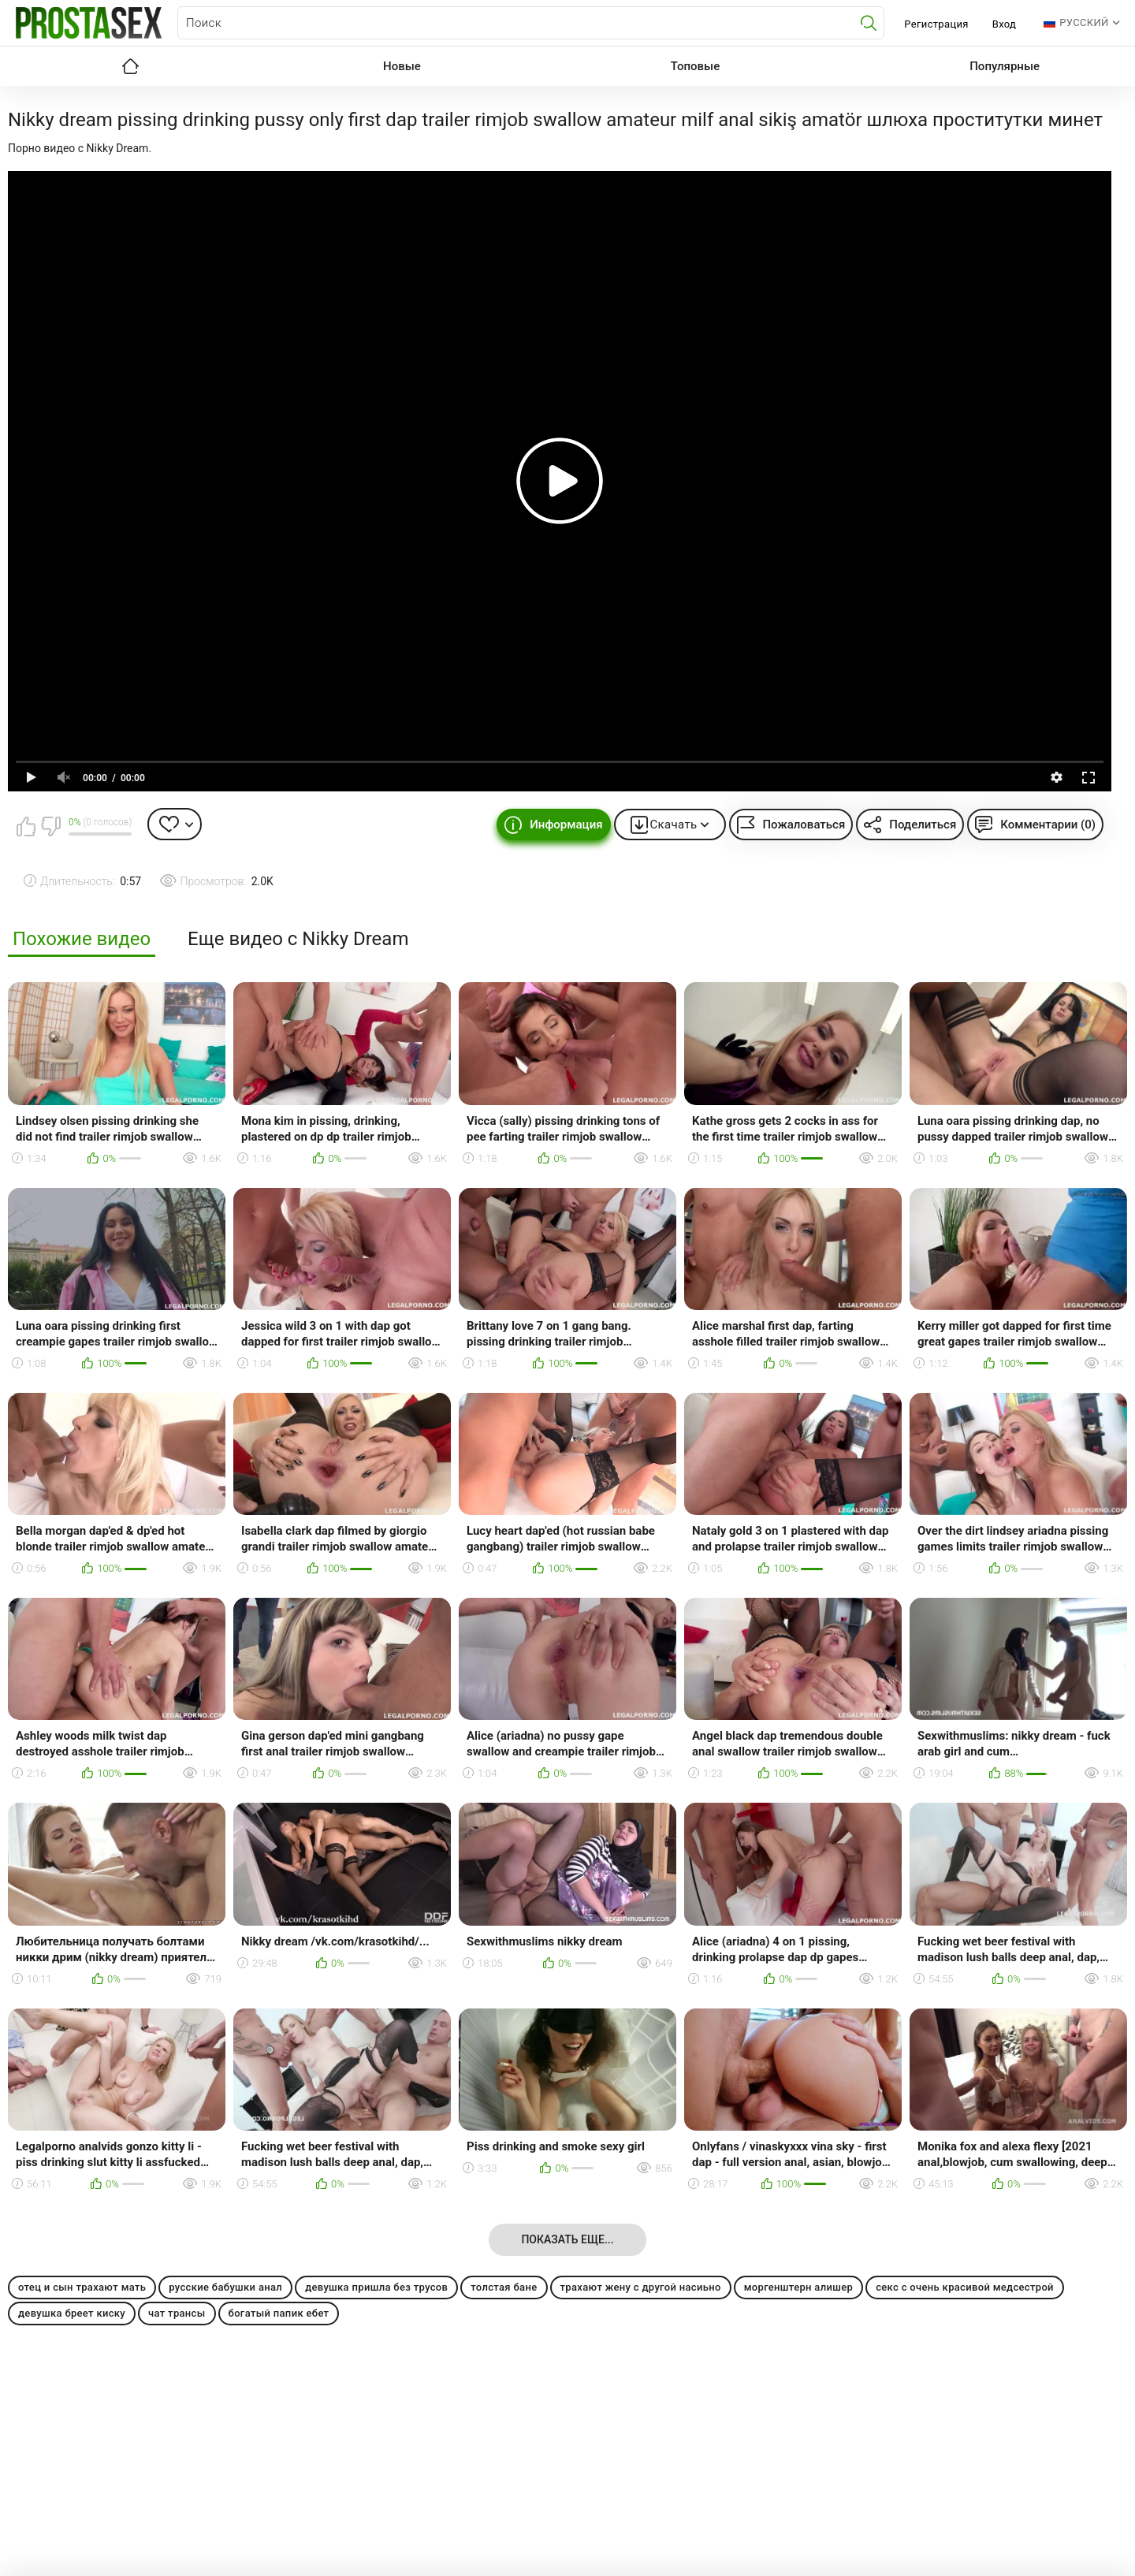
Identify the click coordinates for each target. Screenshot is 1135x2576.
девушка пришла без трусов (376, 2287)
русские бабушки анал (225, 2287)
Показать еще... (567, 2239)
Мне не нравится (50, 826)
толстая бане (504, 2287)
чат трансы (176, 2313)
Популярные (1004, 66)
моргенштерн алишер (798, 2287)
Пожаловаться (803, 824)
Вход (1004, 24)
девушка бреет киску (71, 2313)
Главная (130, 66)
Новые (402, 66)
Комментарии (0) (1048, 824)
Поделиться (922, 824)
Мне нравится (26, 826)
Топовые (695, 66)
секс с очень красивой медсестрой (965, 2287)
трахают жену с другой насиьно (640, 2287)
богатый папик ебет (279, 2313)
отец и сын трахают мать (82, 2287)
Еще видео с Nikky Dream (298, 939)
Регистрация (936, 24)
